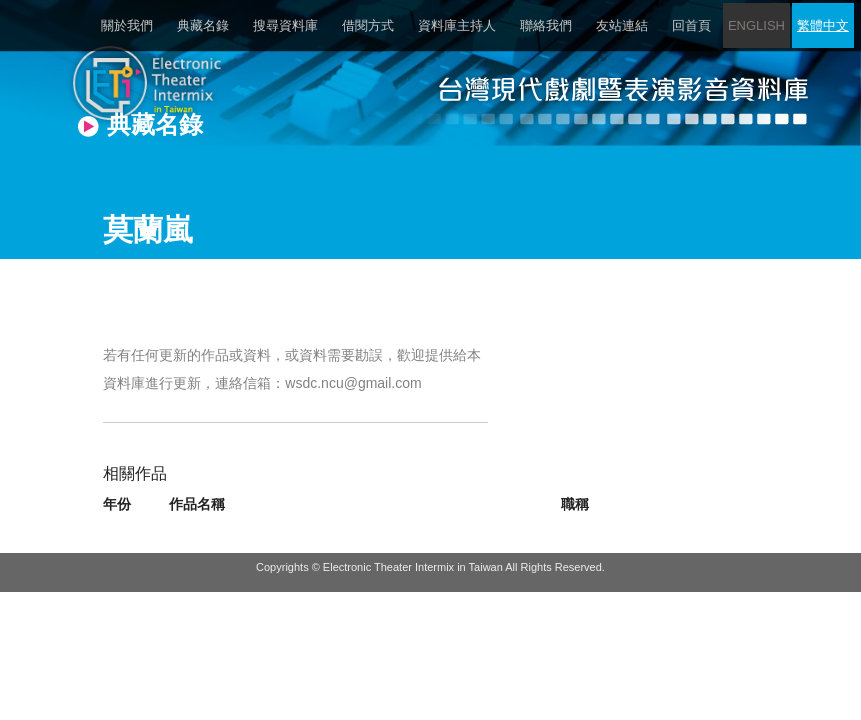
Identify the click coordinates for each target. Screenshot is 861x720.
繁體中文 (823, 25)
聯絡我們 (546, 25)
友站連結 (622, 25)
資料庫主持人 (457, 25)
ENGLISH (756, 25)
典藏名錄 (203, 25)
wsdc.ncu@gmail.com (353, 383)
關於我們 (127, 25)
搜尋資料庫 (285, 25)
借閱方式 (368, 25)
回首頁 (691, 25)
